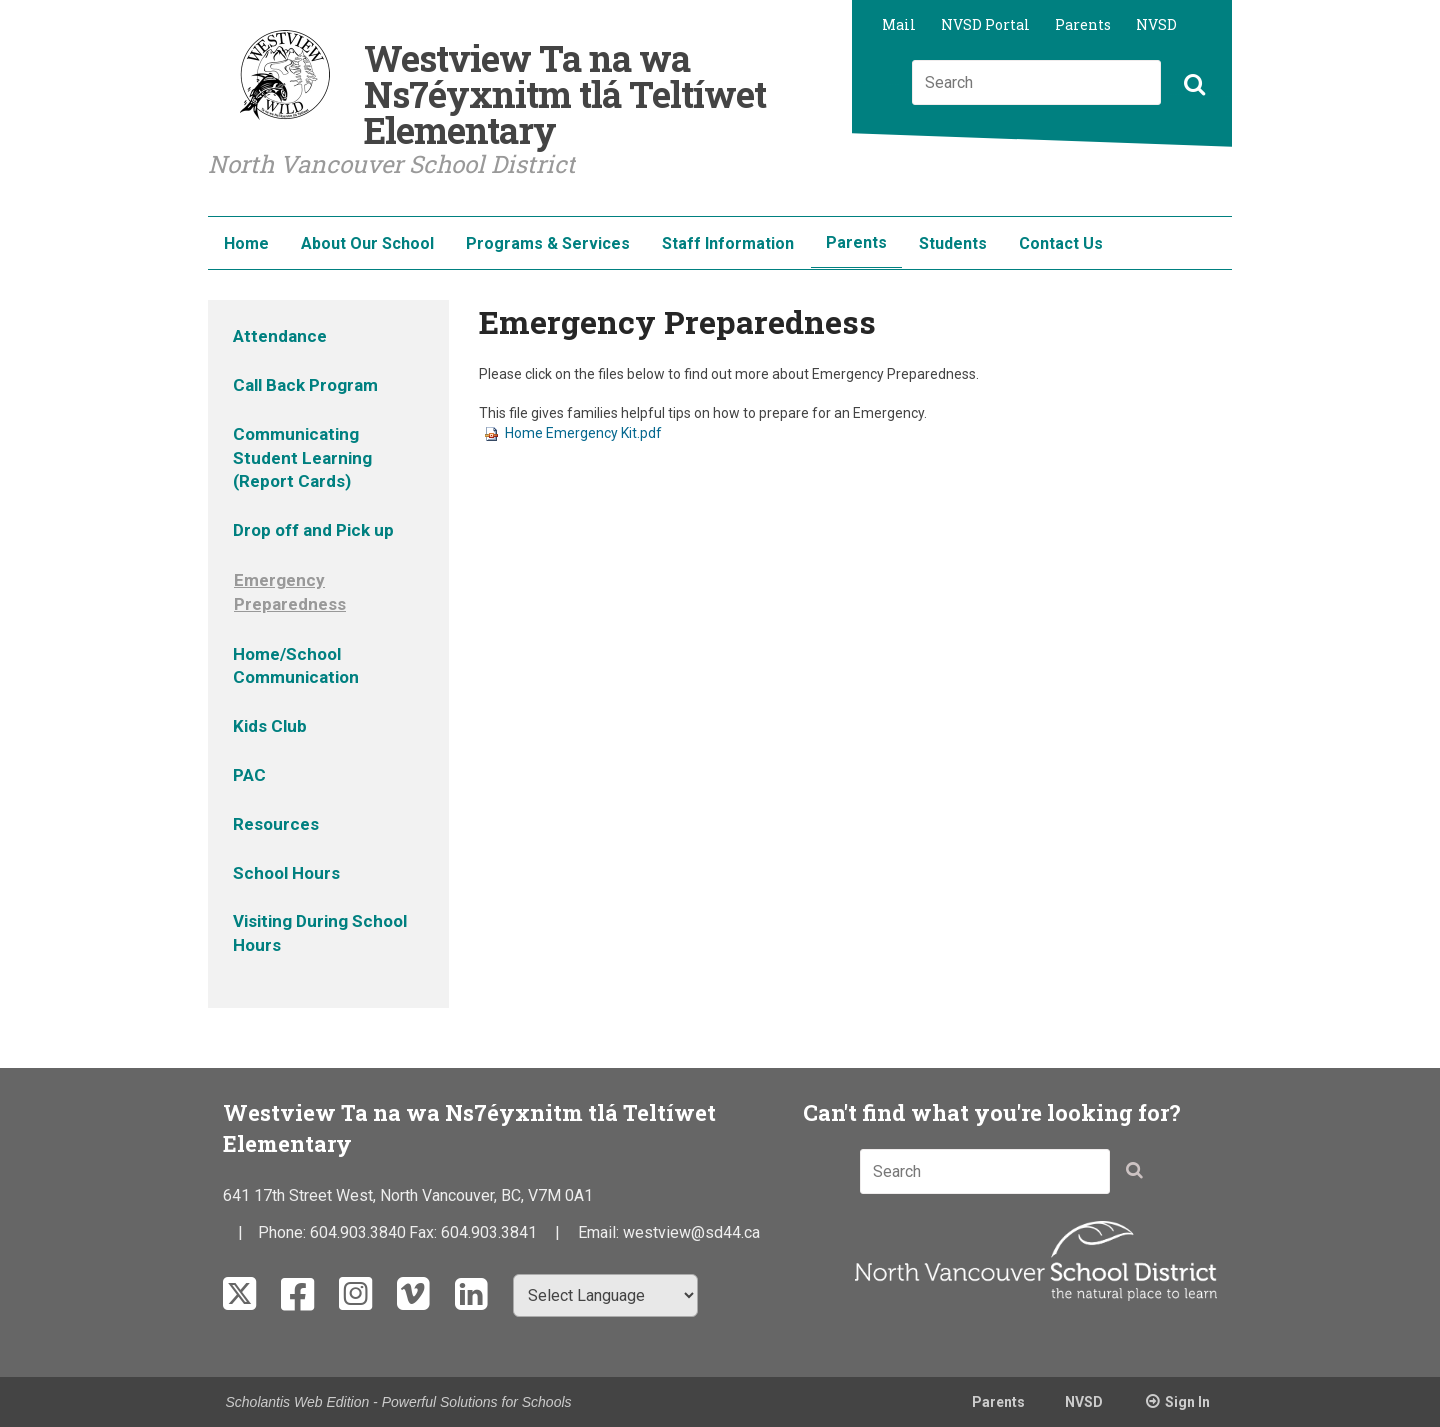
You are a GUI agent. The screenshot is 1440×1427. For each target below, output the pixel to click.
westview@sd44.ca (691, 1232)
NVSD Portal (985, 24)
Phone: (284, 1232)
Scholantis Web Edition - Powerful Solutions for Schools (399, 1402)
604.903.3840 (358, 1232)
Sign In (1187, 1402)
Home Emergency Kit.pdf (573, 433)
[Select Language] (605, 1295)
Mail (899, 24)
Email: (600, 1232)
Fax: (425, 1232)
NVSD (1156, 24)
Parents (1083, 24)
